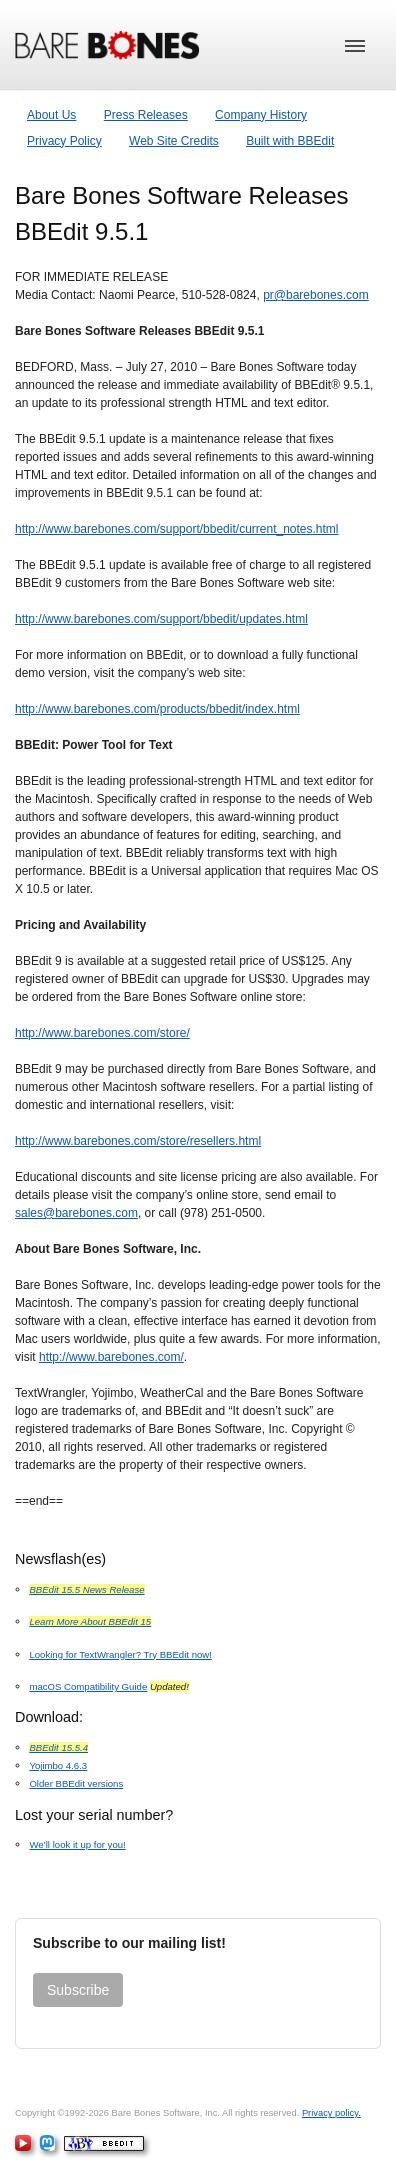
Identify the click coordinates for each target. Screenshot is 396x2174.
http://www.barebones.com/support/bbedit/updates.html (161, 619)
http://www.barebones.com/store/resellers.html (138, 1141)
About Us (51, 115)
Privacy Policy (64, 141)
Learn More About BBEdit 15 (90, 1621)
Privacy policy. (331, 2113)
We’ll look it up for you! (77, 1844)
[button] (355, 46)
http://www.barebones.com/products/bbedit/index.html (157, 709)
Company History (261, 115)
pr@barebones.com (316, 295)
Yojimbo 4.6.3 (58, 1765)
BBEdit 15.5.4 (58, 1747)
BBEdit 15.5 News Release (86, 1589)
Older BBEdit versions (76, 1783)
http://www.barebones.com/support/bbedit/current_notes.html (177, 529)
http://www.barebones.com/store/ (102, 1033)
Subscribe (78, 1990)
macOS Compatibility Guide (88, 1686)
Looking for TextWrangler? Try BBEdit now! (120, 1654)
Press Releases (146, 115)
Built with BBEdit (290, 141)
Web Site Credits (174, 141)
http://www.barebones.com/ (111, 1357)
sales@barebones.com (76, 1213)
